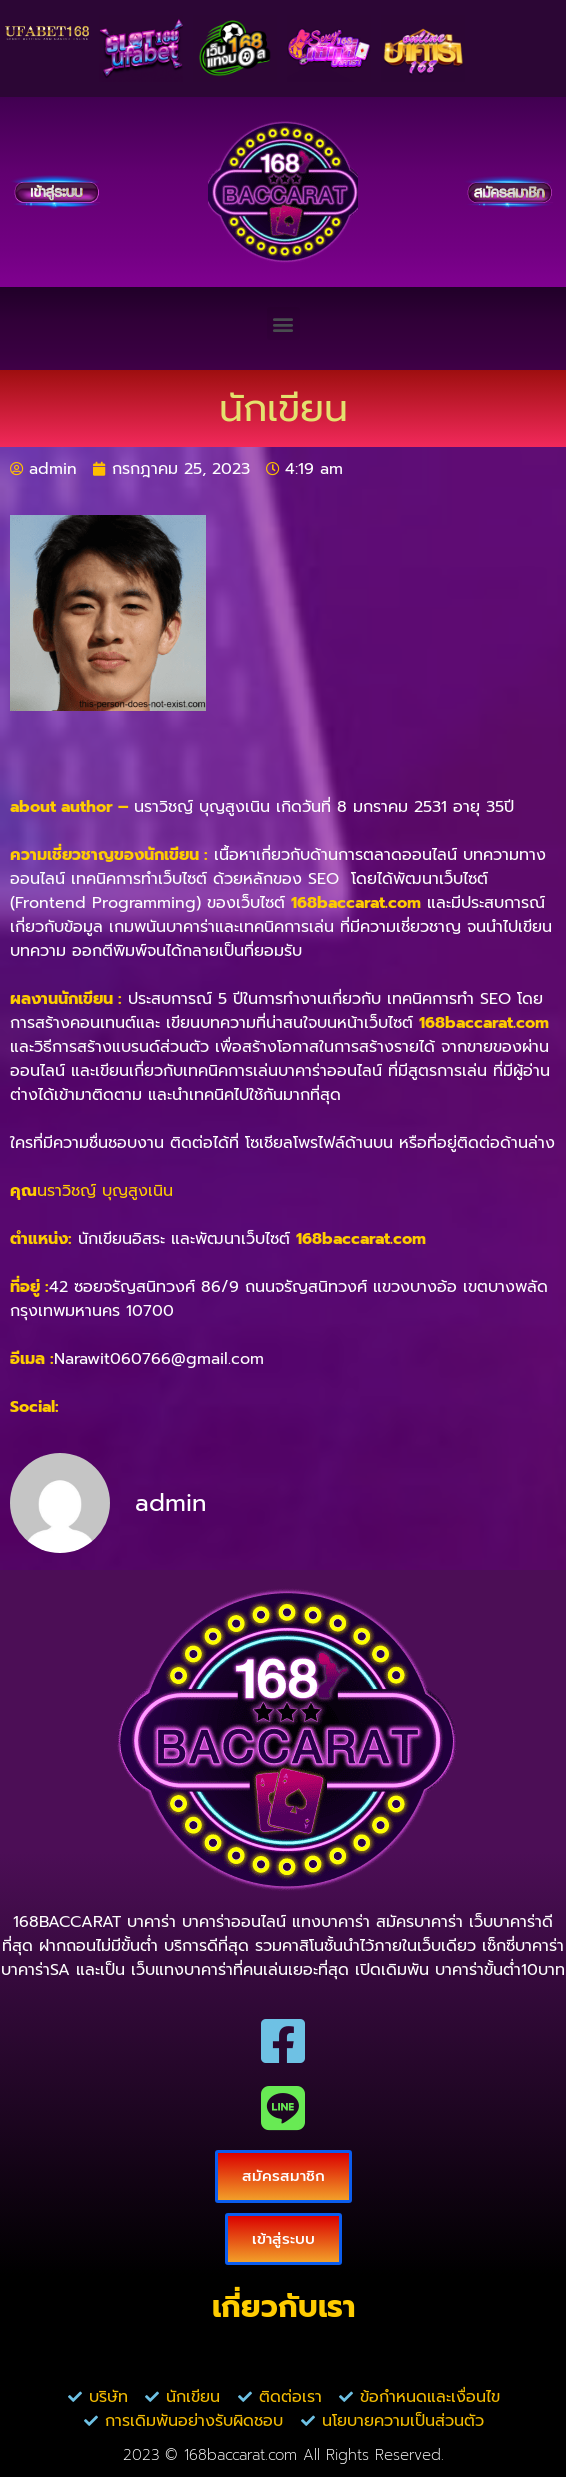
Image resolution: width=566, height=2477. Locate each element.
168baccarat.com (356, 903)
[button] (283, 323)
